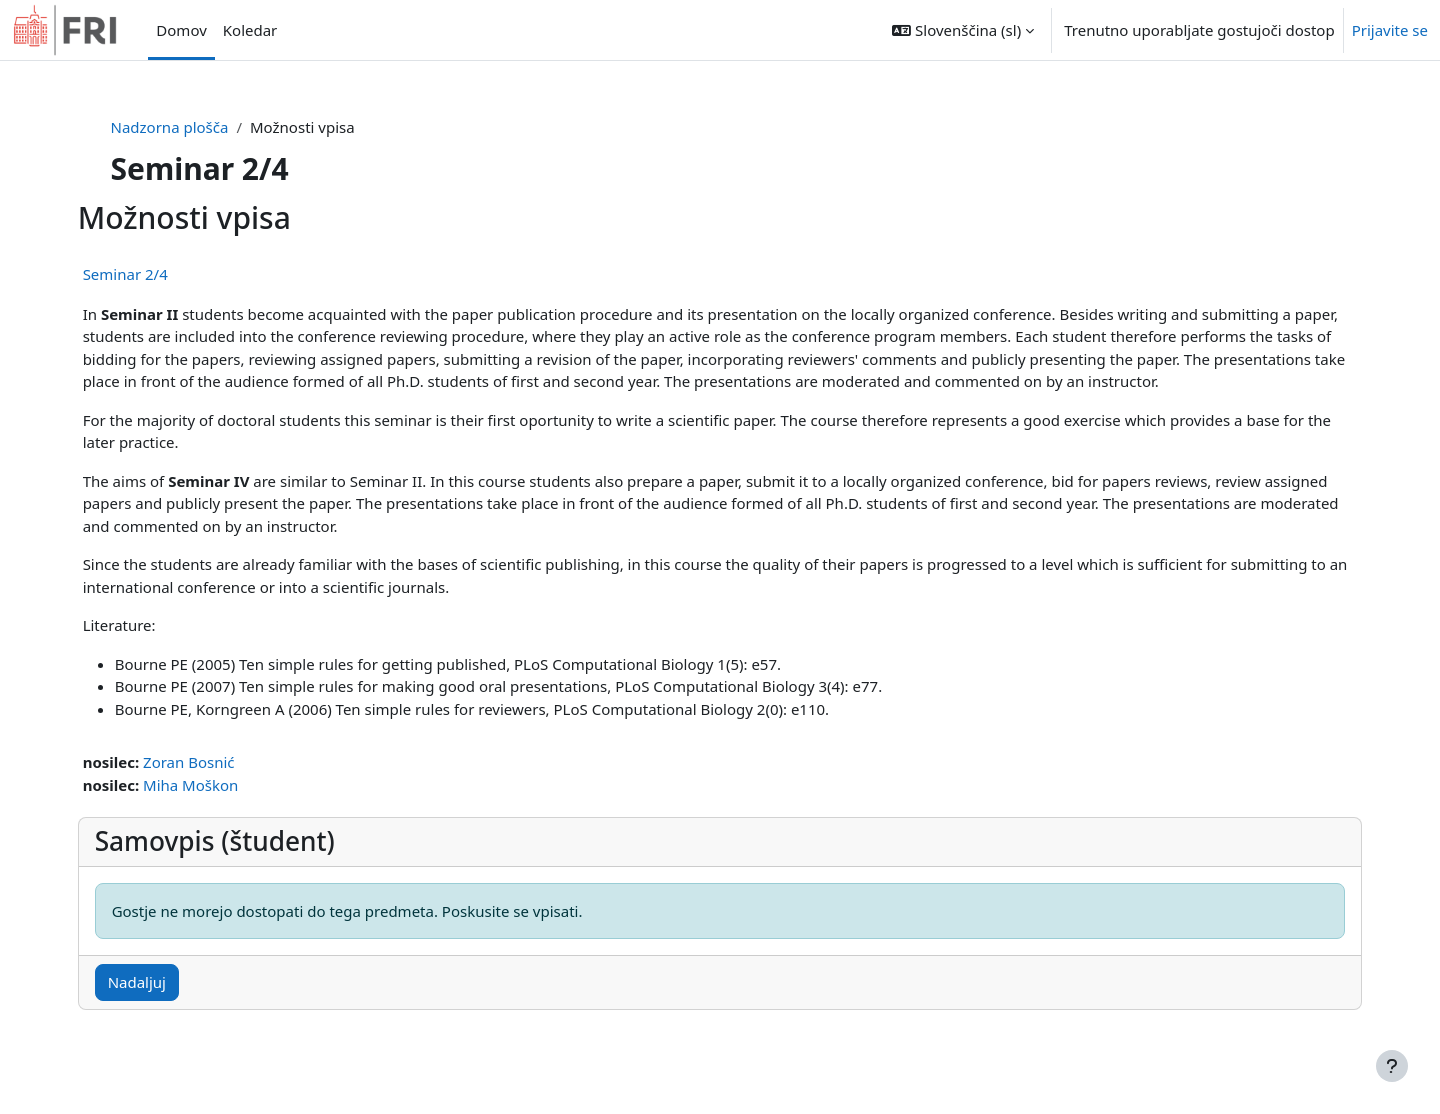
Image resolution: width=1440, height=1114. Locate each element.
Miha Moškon (217, 785)
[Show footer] (1392, 1066)
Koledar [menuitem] (250, 30)
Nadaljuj (164, 982)
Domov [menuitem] (181, 30)
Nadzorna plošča (195, 127)
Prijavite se (1390, 30)
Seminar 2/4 (152, 274)
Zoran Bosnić (216, 762)
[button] (963, 30)
